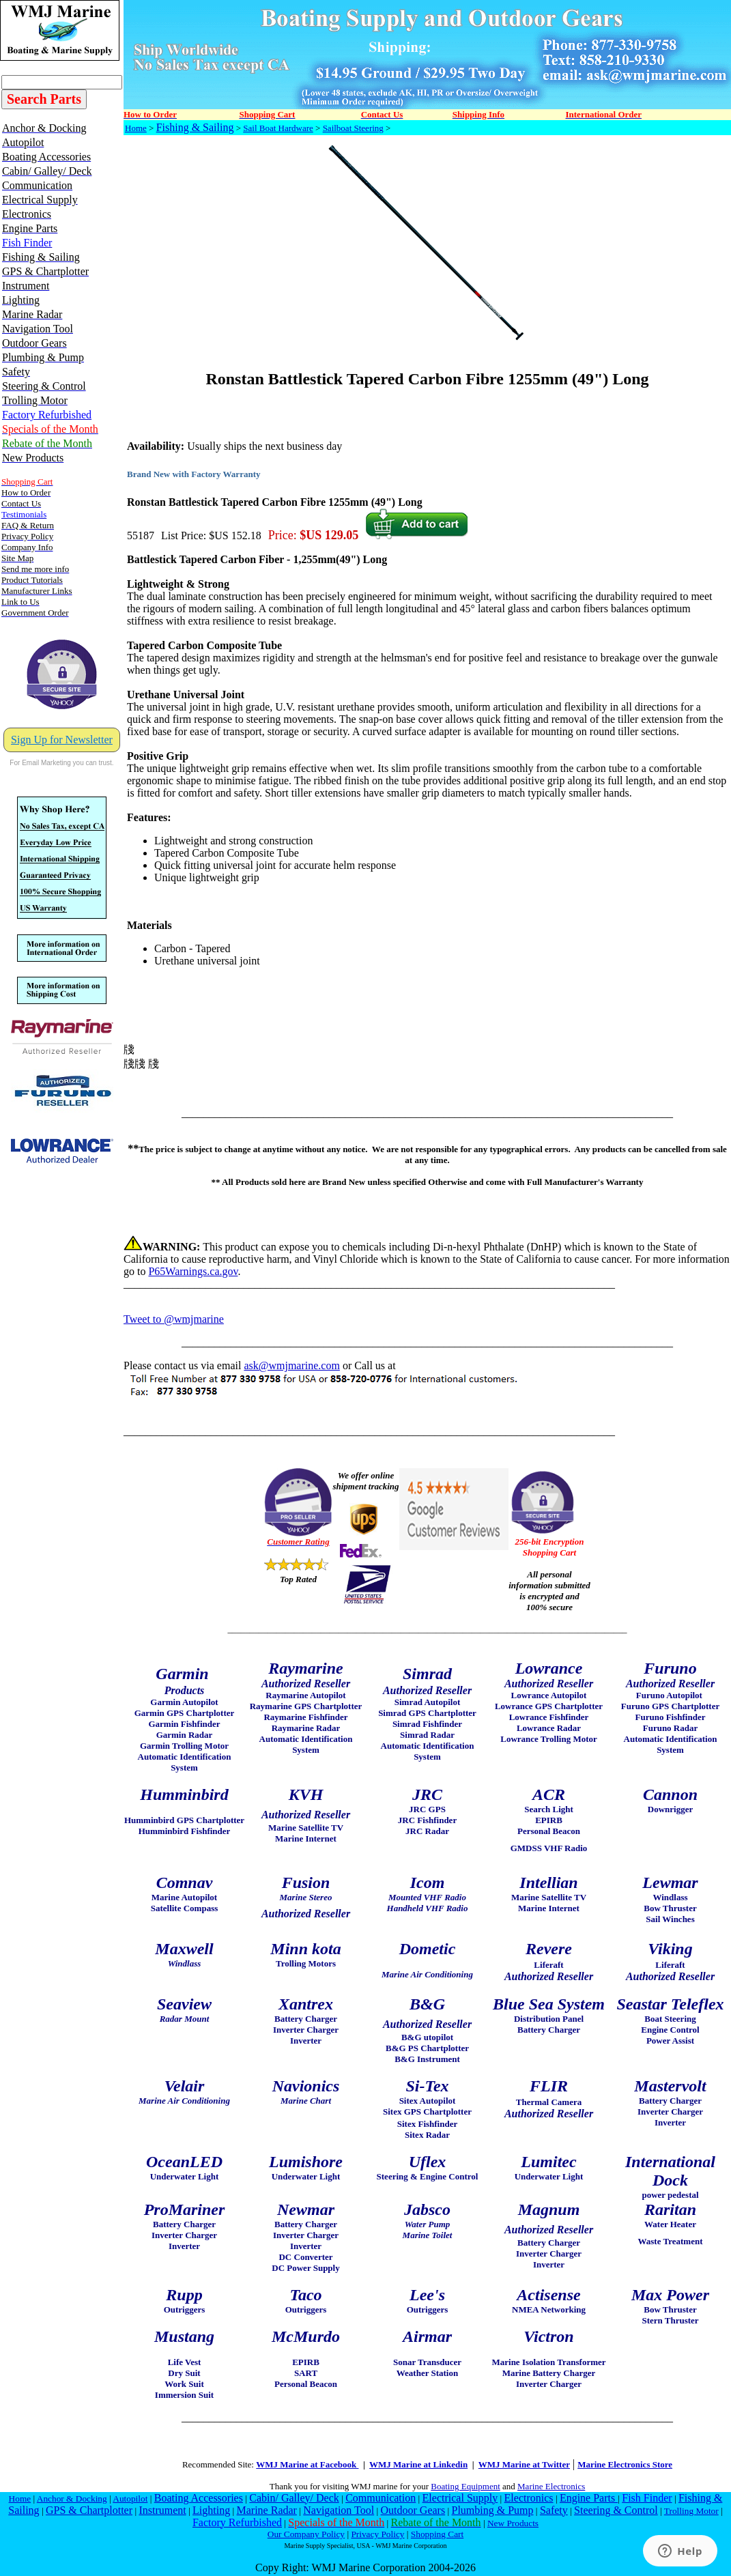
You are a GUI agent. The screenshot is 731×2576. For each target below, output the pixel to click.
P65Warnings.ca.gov (193, 1271)
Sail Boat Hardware (278, 128)
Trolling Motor (691, 2511)
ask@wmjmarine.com (291, 1365)
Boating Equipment (465, 2486)
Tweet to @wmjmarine (174, 1319)
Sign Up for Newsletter (62, 739)
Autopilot (130, 2498)
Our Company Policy (306, 2534)
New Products (513, 2523)
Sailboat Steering (353, 128)
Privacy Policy (377, 2534)
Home (136, 128)
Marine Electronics (551, 2486)
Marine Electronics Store (624, 2464)
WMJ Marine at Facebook (307, 2464)
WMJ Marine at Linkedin (418, 2464)
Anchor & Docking (72, 2498)
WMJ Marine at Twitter (524, 2464)
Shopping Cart (437, 2534)
